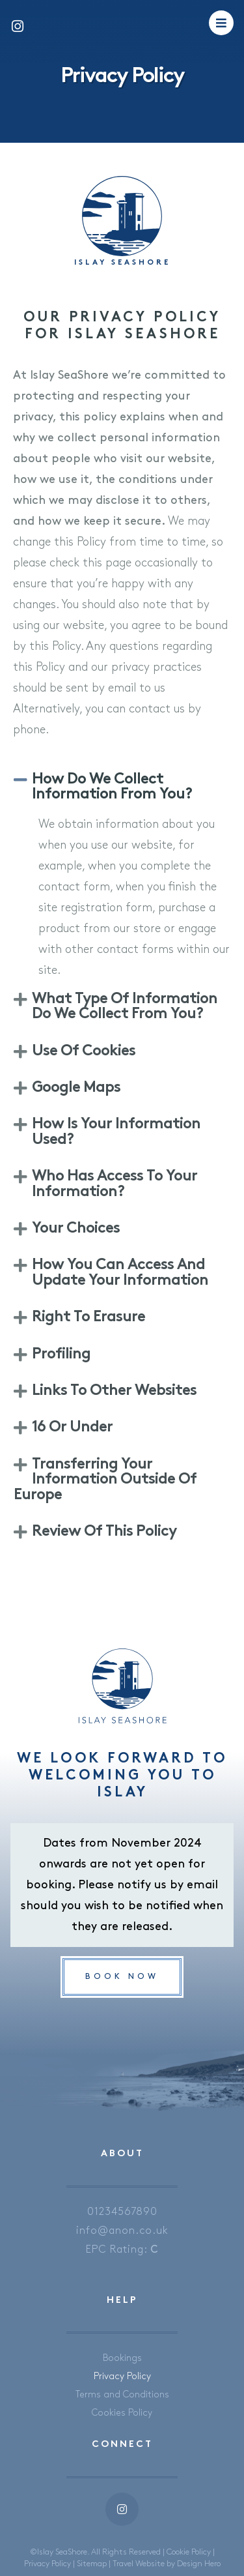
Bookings (122, 2358)
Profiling (61, 1354)
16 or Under (72, 1427)
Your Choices (76, 1229)
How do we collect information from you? (112, 787)
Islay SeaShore (122, 263)
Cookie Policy (189, 2552)
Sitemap (92, 2564)
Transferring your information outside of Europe (105, 1480)
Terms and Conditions (122, 2394)
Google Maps (76, 1088)
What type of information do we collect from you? (124, 1007)
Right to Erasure (88, 1317)
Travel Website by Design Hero (167, 2564)
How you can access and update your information (120, 1273)
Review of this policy (104, 1532)
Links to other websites (114, 1391)
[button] (122, 787)
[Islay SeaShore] (122, 216)
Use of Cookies (83, 1051)
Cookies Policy (122, 2412)
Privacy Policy (122, 2376)
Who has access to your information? (114, 1184)
